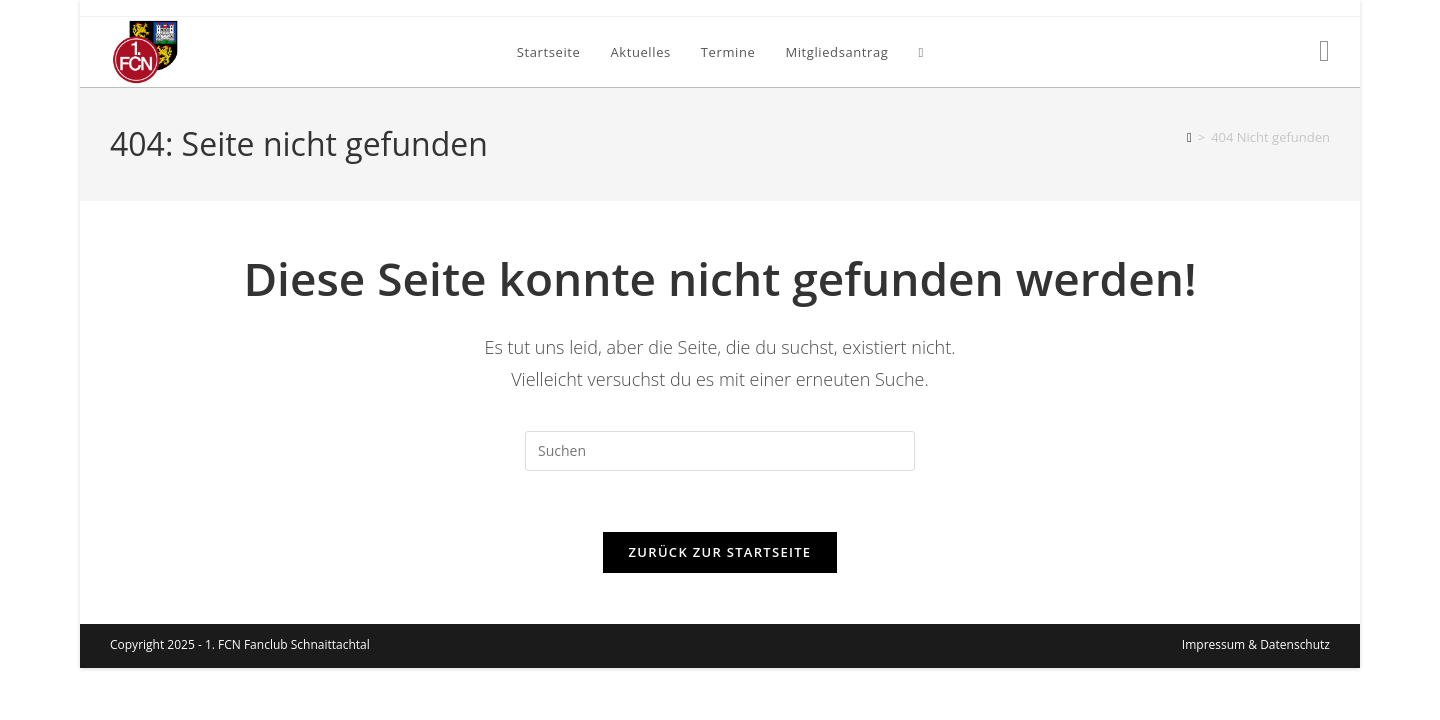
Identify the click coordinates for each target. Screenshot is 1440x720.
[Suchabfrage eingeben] (720, 451)
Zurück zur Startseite (720, 552)
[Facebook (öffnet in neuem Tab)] (1324, 50)
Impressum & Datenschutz (1256, 696)
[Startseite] (1189, 137)
